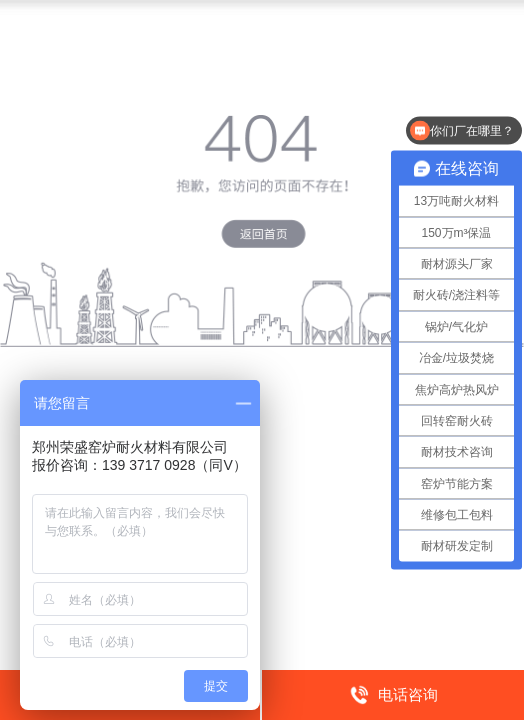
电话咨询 (393, 694)
